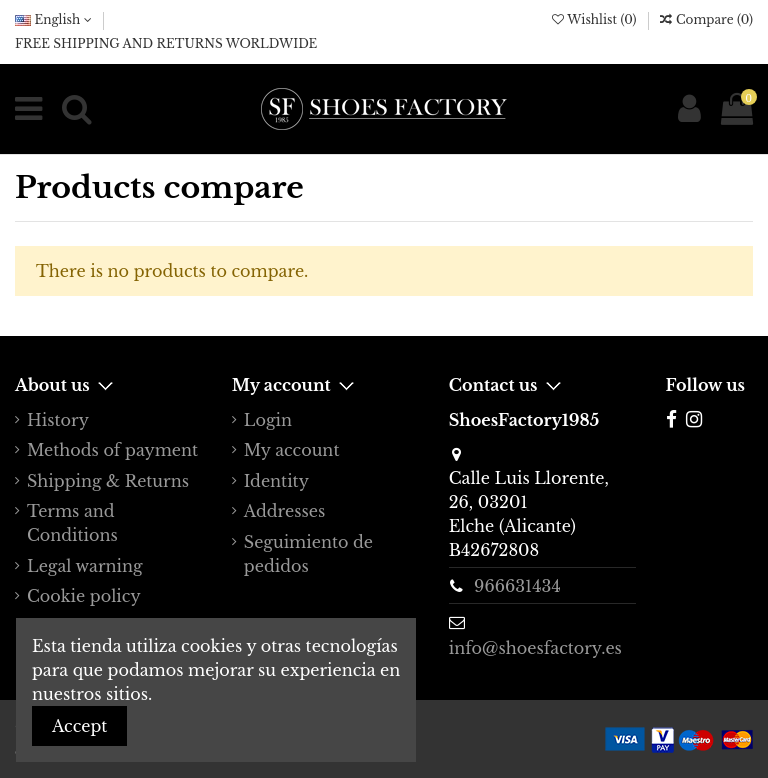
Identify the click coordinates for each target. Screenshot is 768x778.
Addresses (284, 511)
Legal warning (85, 566)
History (58, 420)
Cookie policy (84, 596)
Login (268, 420)
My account (292, 450)
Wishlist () (596, 19)
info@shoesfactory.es (535, 648)
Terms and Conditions (72, 523)
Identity (276, 481)
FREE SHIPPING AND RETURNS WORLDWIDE (166, 43)
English (53, 19)
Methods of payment (112, 450)
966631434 (517, 586)
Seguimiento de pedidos (308, 554)
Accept (79, 726)
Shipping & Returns (108, 481)
